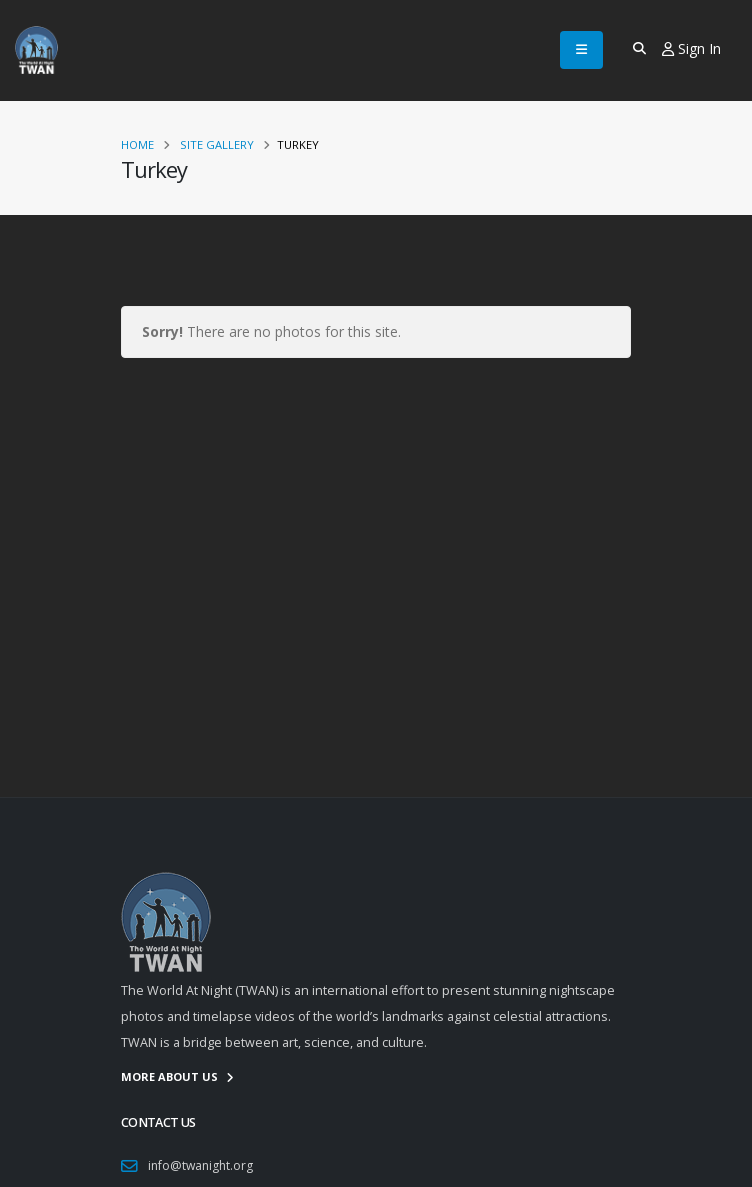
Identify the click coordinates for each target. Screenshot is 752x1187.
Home (137, 144)
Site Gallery (217, 144)
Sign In (691, 48)
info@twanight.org (202, 1165)
